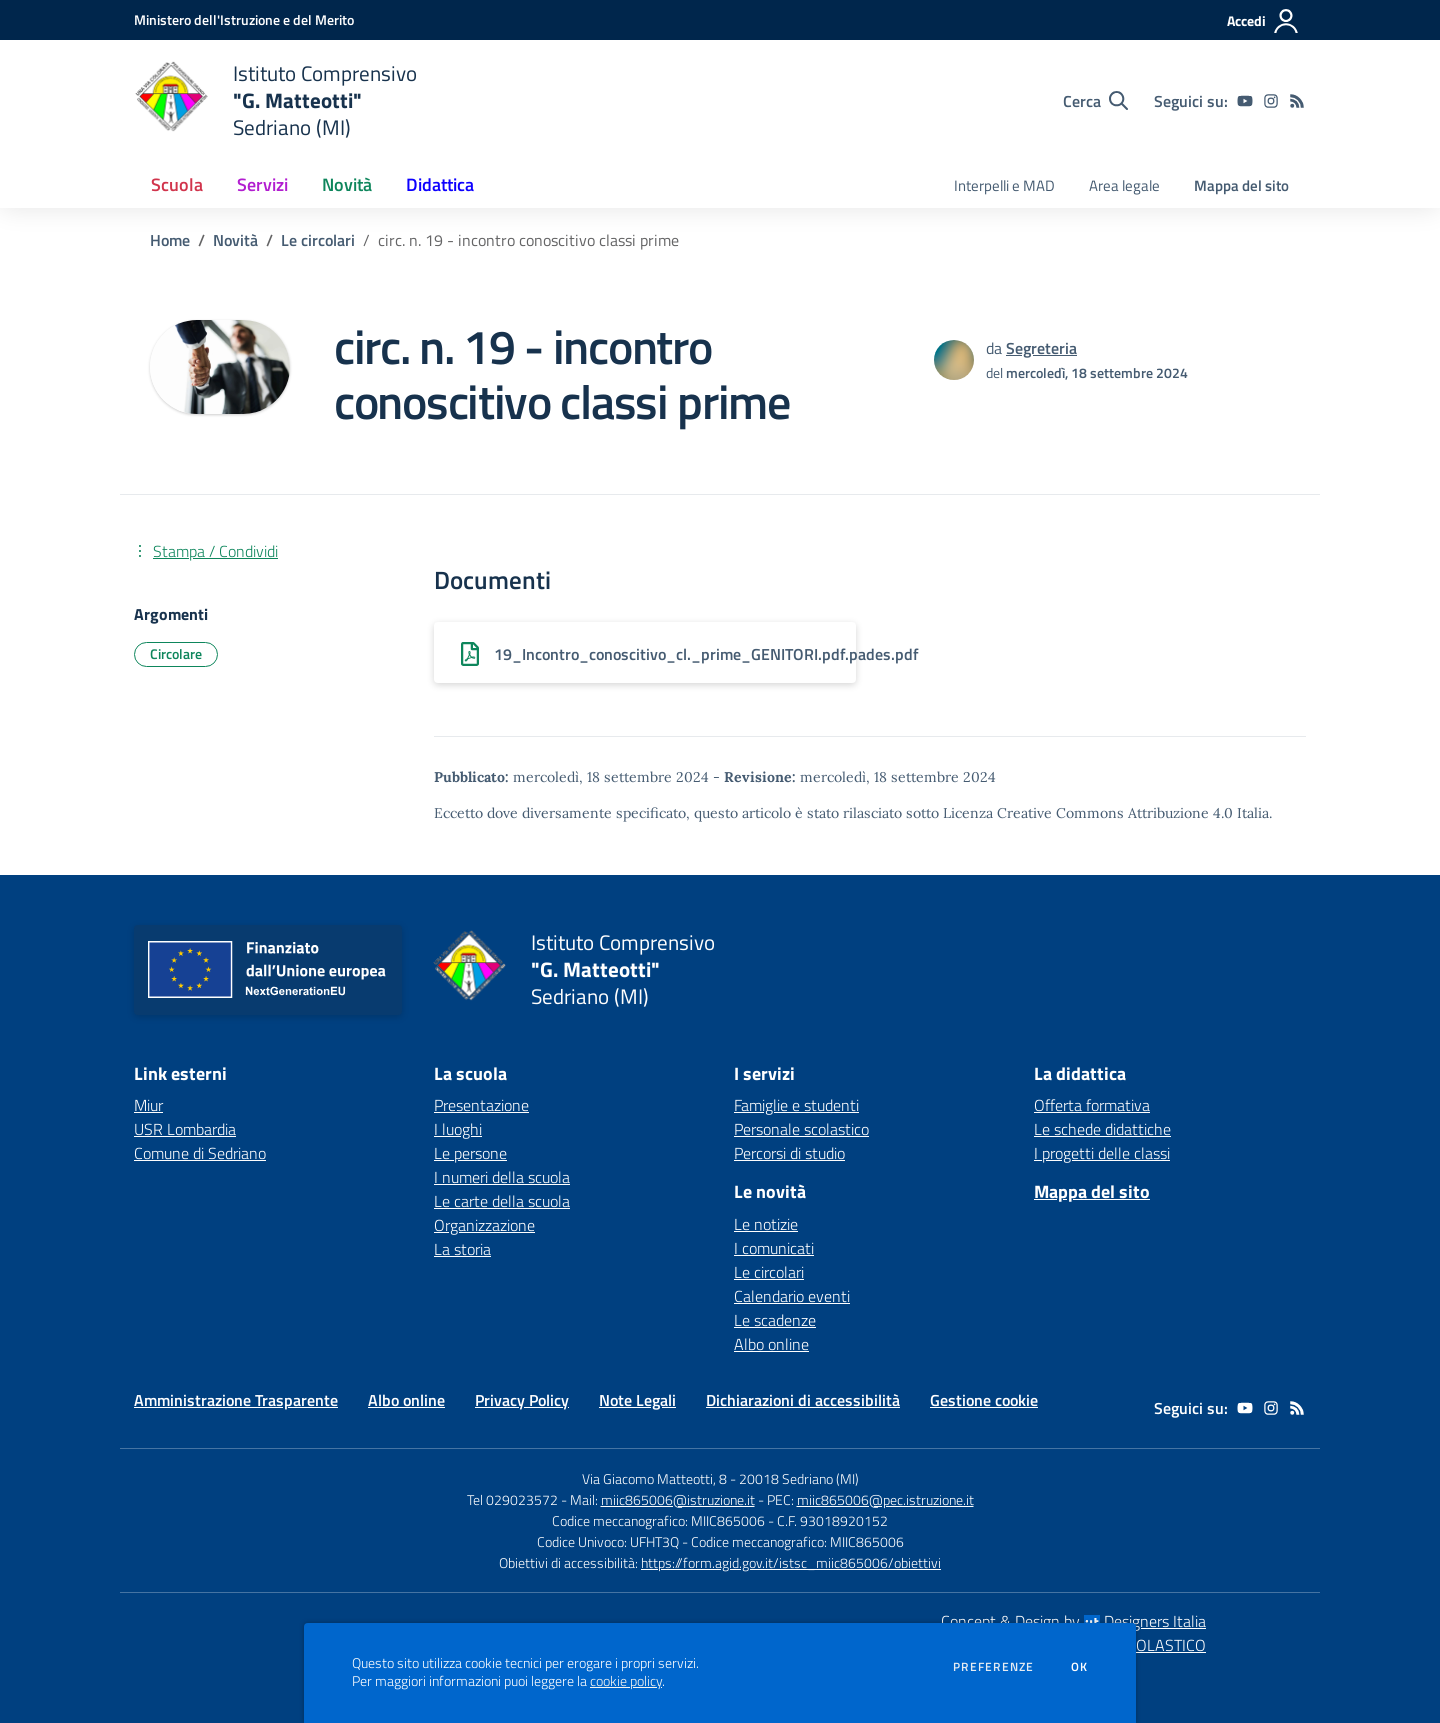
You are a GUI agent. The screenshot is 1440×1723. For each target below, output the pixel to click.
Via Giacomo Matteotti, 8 (654, 1478)
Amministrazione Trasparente (236, 1400)
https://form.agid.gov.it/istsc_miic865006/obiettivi (791, 1562)
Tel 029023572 (512, 1499)
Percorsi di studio (789, 1153)
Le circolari (318, 240)
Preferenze (993, 1667)
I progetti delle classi (1102, 1153)
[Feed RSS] (1297, 101)
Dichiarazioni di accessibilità (803, 1400)
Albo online (771, 1344)
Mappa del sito (1241, 185)
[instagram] (1271, 101)
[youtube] (1245, 101)
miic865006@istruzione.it (678, 1499)
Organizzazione (484, 1225)
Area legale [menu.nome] (1124, 185)
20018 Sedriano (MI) (799, 1478)
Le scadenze (775, 1320)
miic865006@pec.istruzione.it (885, 1499)
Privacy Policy (522, 1400)
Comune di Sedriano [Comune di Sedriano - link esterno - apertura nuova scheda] (200, 1153)
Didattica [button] (440, 184)
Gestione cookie (984, 1400)
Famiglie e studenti (796, 1105)
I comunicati (774, 1248)
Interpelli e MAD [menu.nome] (1004, 185)
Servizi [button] (262, 184)
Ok (1080, 1667)
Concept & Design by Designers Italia (1073, 1621)
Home (170, 240)
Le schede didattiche (1102, 1129)
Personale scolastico (801, 1129)
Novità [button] (347, 184)
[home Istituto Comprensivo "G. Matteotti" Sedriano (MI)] (275, 100)
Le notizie (766, 1224)
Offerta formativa (1092, 1105)
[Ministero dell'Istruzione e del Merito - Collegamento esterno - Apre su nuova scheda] (244, 19)
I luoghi (458, 1129)
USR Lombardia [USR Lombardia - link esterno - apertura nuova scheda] (185, 1129)
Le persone (470, 1153)
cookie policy (626, 1681)
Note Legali (637, 1400)
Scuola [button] (177, 184)
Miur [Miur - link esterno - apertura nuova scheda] (148, 1105)
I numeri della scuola (502, 1177)
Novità (235, 240)
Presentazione (481, 1105)
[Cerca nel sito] (1095, 101)
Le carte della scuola (502, 1201)
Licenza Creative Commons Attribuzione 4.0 (1088, 813)
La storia (462, 1249)
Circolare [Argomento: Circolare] (176, 653)
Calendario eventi (792, 1296)
